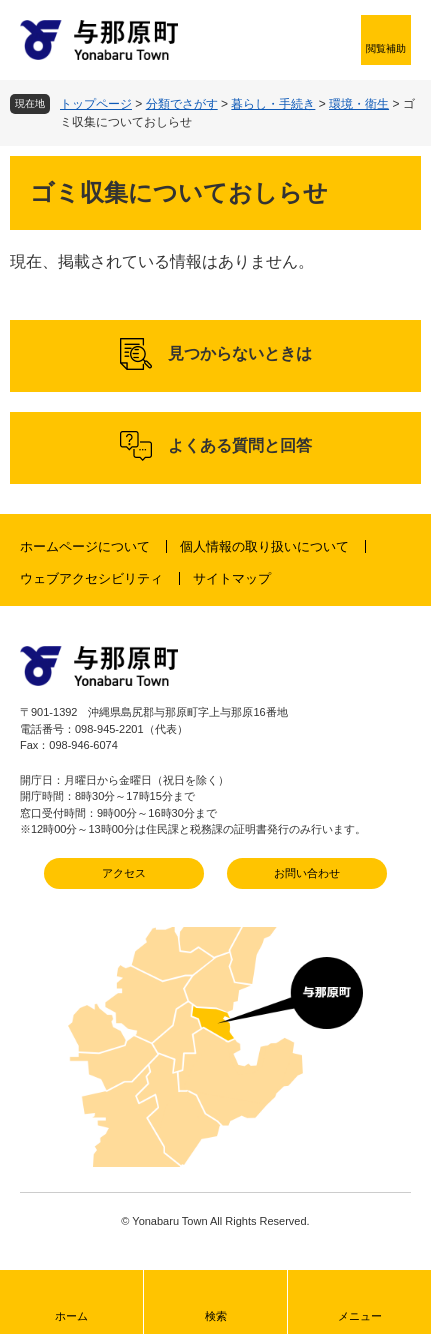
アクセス (124, 873)
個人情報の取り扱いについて (264, 546)
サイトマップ (232, 578)
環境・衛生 (359, 104)
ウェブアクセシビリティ (91, 578)
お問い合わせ (307, 873)
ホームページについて (85, 546)
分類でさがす (182, 104)
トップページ (96, 104)
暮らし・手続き (273, 104)
